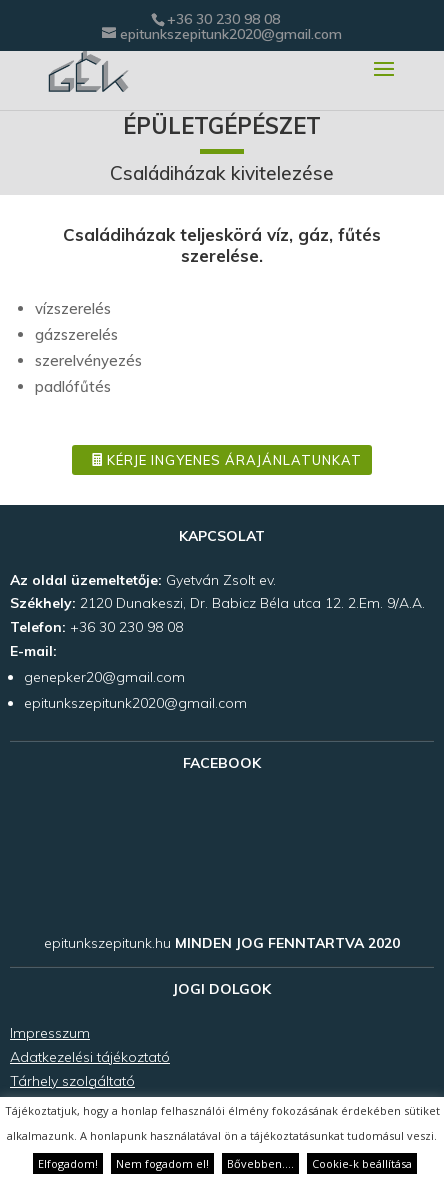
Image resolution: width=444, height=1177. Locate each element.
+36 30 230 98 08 (223, 19)
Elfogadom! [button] (68, 1163)
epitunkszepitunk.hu (107, 943)
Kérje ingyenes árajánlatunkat (234, 460)
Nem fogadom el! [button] (162, 1163)
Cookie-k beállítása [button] (362, 1163)
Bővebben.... (260, 1163)
